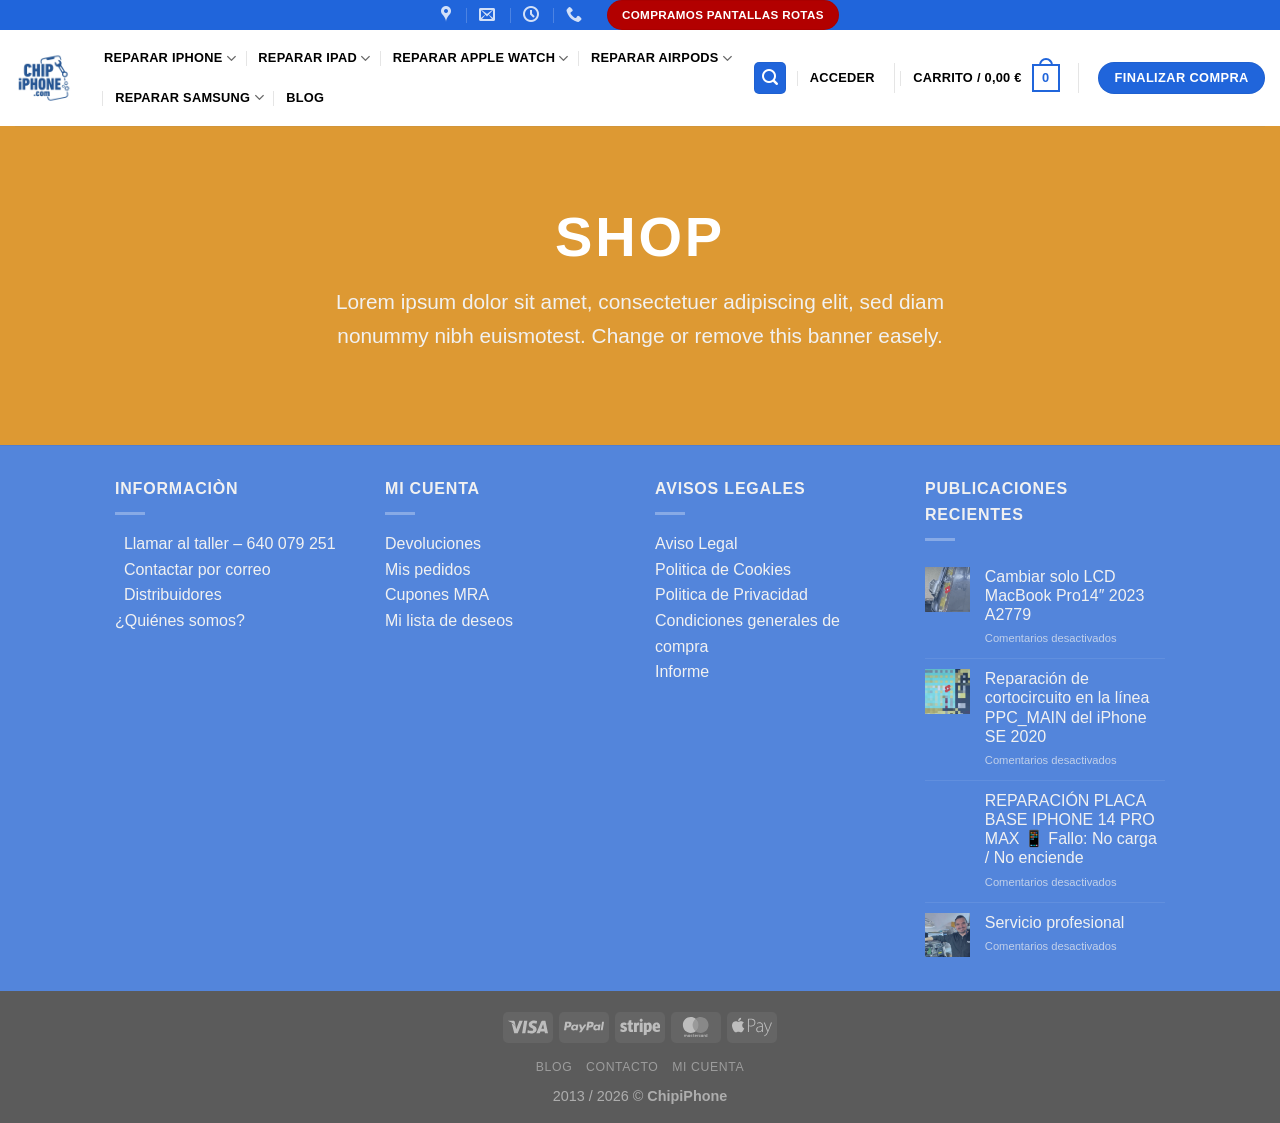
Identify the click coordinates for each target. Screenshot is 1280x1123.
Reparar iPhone (170, 58)
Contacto (622, 1067)
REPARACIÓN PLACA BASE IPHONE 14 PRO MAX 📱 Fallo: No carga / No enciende (1071, 829)
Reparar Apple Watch (481, 58)
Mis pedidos (427, 569)
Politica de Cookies (723, 569)
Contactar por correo (193, 569)
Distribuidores (168, 594)
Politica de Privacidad (731, 594)
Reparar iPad (314, 58)
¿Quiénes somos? (180, 620)
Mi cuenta (708, 1067)
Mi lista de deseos (449, 620)
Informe (682, 671)
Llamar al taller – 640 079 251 (225, 543)
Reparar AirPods (661, 58)
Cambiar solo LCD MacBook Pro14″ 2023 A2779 (1065, 595)
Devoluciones (433, 543)
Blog (305, 97)
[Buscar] (770, 78)
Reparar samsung (189, 97)
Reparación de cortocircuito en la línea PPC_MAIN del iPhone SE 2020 (1067, 707)
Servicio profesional (1055, 922)
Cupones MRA (437, 594)
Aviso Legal (696, 543)
